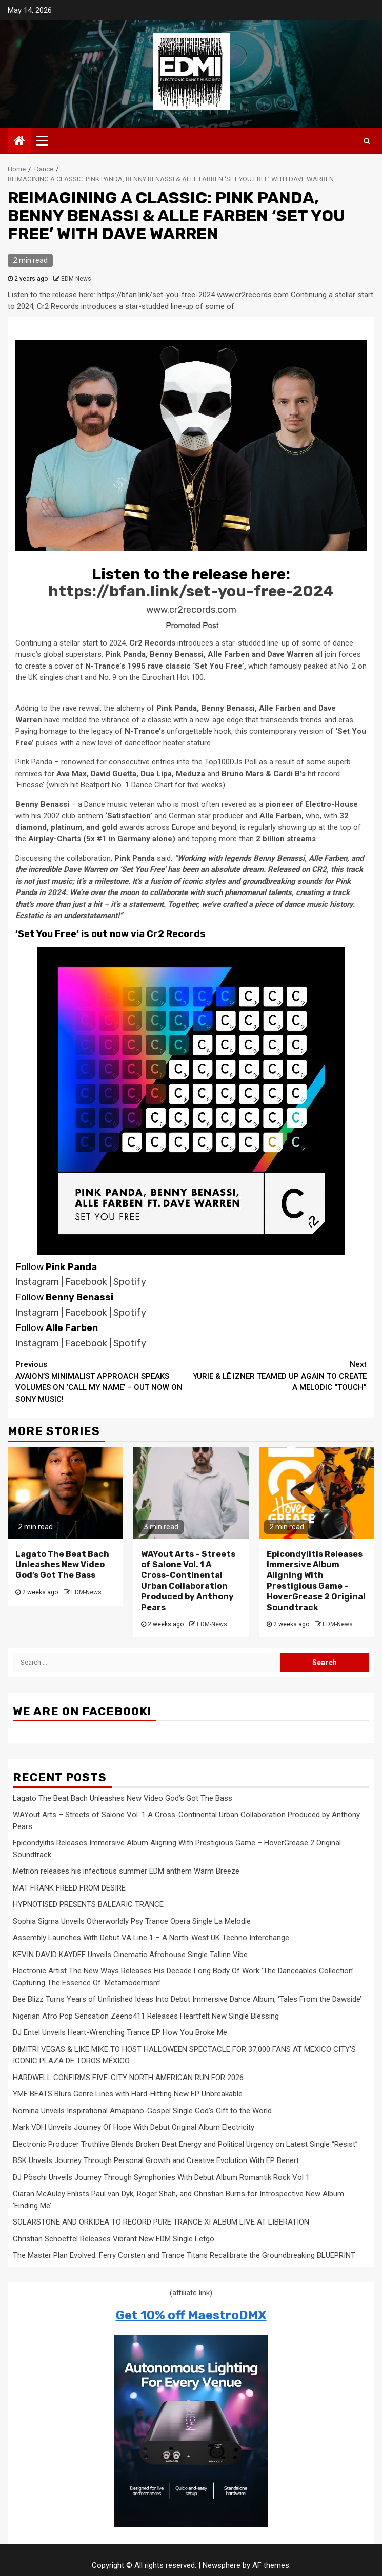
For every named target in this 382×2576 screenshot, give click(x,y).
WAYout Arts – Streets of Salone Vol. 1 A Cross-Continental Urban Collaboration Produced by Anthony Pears (188, 1580)
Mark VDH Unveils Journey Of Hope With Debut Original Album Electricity (133, 2127)
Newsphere (221, 2565)
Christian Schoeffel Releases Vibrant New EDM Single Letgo (113, 2238)
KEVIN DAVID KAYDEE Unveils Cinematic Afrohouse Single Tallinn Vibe (130, 1954)
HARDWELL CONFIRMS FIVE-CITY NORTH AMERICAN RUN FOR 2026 (128, 2077)
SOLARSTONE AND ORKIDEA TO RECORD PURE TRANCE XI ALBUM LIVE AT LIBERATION (161, 2222)
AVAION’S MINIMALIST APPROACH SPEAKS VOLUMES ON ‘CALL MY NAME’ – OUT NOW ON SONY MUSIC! (103, 1381)
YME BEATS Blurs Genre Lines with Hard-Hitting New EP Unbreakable (128, 2094)
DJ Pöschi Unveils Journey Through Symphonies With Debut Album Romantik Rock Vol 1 (161, 2177)
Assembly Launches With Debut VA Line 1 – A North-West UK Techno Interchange (151, 1937)
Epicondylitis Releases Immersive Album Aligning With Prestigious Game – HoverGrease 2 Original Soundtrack (316, 1580)
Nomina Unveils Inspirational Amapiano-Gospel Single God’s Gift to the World (142, 2110)
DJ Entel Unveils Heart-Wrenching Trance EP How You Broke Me (120, 2032)
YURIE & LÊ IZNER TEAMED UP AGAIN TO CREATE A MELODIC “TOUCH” (279, 1375)
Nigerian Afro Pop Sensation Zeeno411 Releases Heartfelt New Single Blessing (146, 2016)
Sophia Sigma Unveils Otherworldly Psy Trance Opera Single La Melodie (132, 1921)
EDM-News (76, 278)
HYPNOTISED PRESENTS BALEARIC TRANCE (88, 1904)
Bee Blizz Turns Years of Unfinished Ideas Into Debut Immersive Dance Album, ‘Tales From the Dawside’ (187, 1999)
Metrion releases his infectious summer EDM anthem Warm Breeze (126, 1871)
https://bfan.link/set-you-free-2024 (191, 591)
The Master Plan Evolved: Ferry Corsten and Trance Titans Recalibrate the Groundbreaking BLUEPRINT (184, 2255)
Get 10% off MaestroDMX (191, 2315)
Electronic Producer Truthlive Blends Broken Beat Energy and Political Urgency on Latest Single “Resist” (185, 2144)
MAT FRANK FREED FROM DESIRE (69, 1888)
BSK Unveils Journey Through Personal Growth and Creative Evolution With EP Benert (156, 2160)
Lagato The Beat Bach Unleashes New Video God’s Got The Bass (62, 1565)
